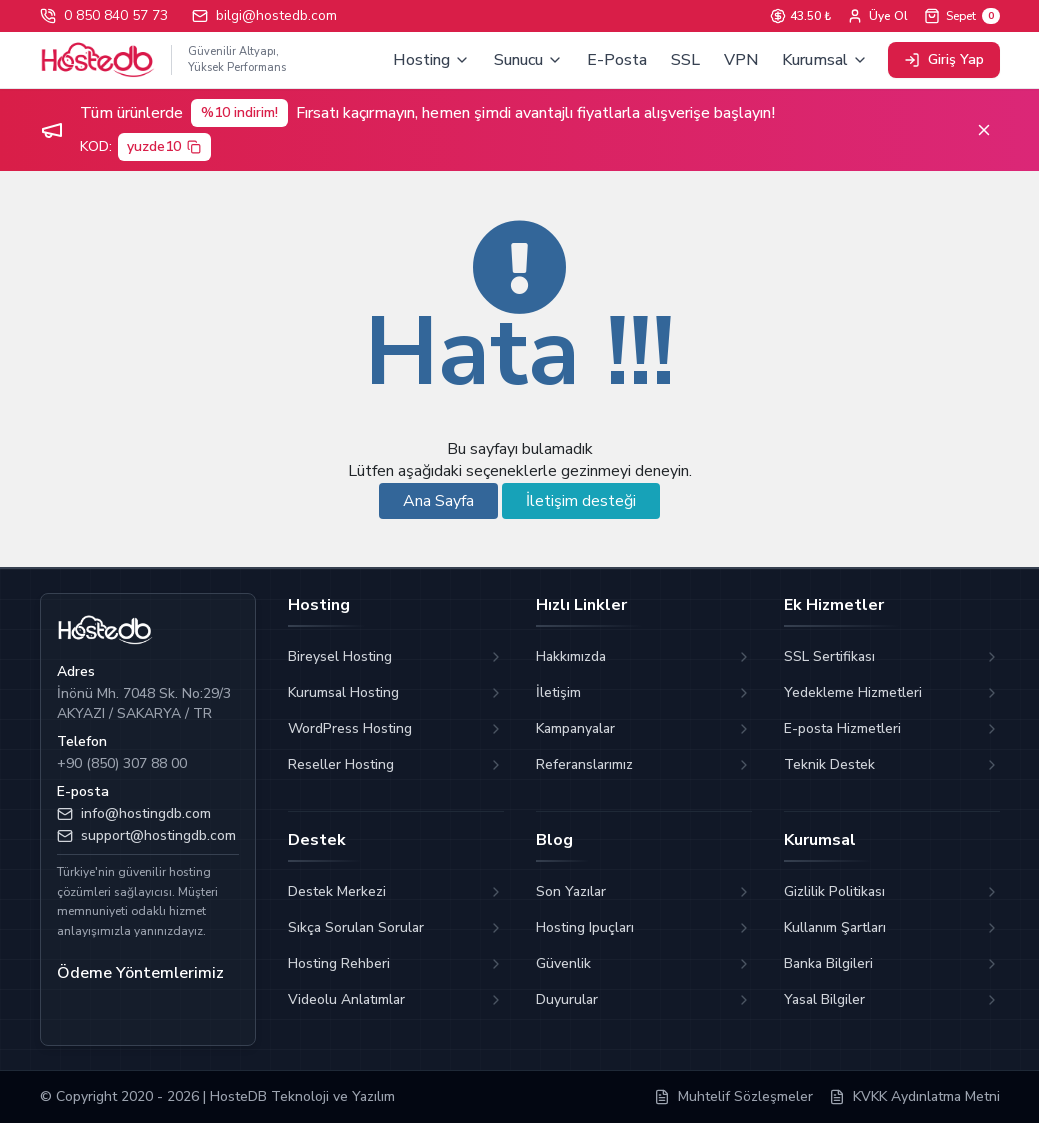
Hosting (431, 60)
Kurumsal (825, 60)
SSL (685, 60)
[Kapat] (984, 130)
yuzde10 (165, 146)
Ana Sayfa (438, 501)
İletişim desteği (581, 501)
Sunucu (528, 60)
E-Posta (617, 60)
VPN (741, 60)
